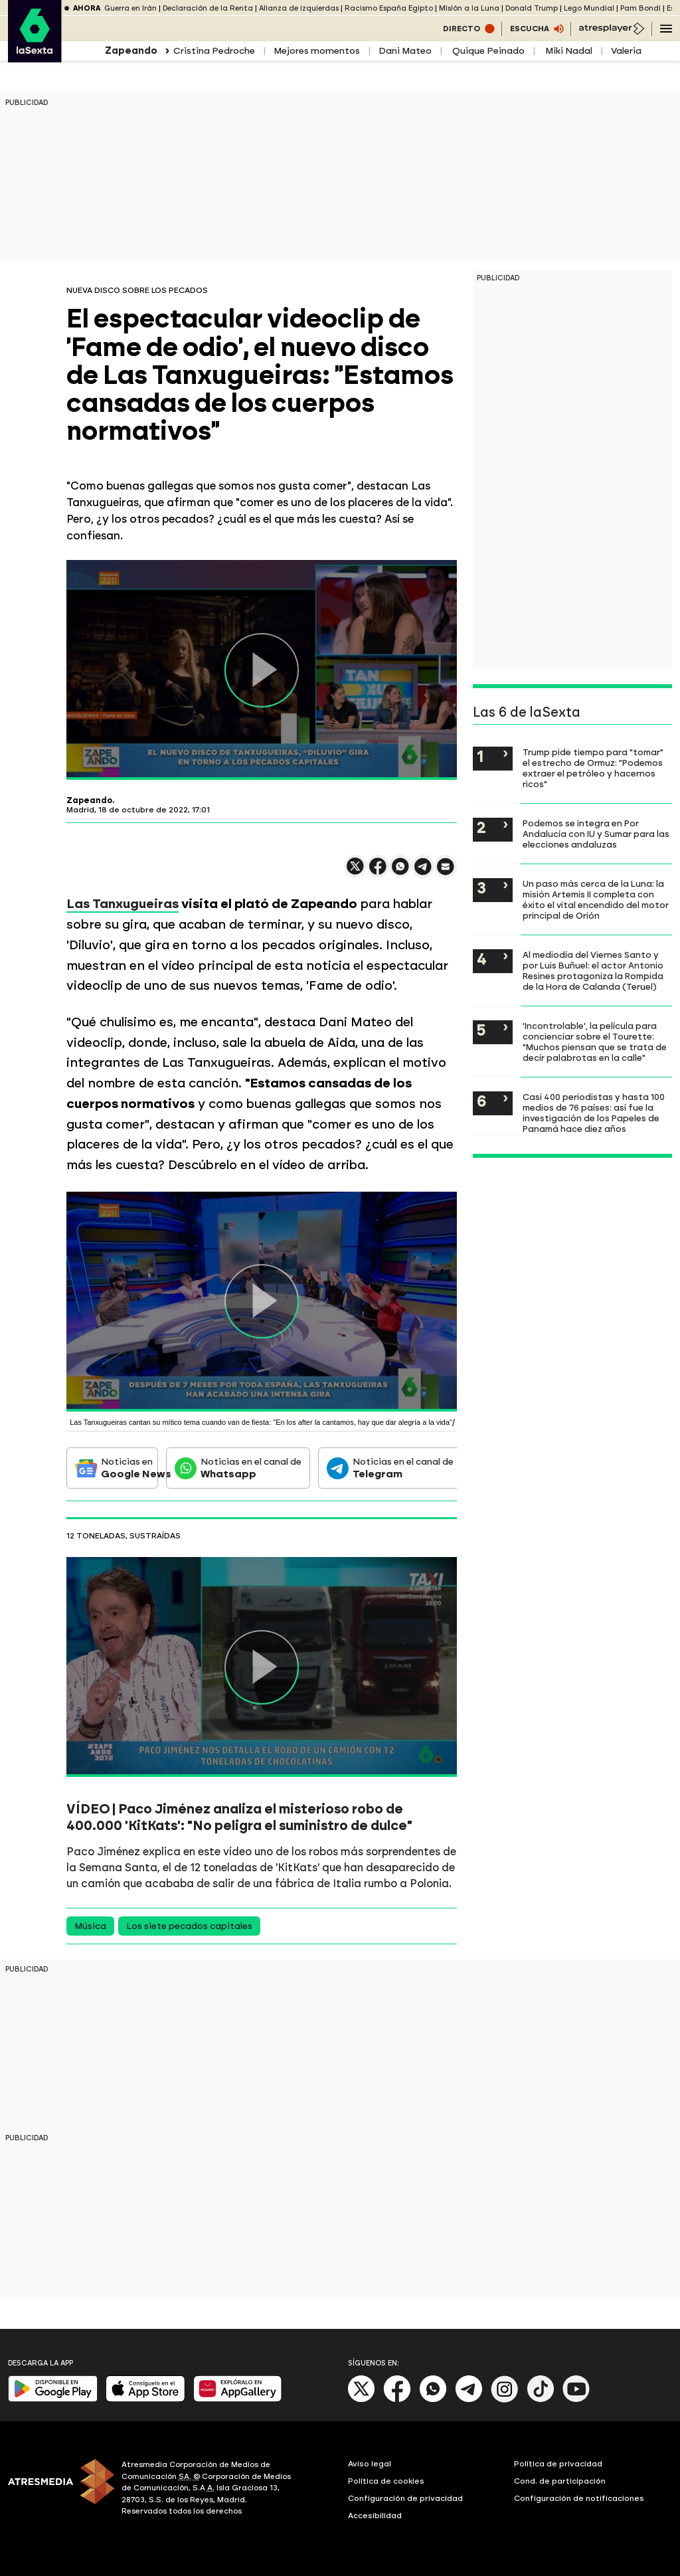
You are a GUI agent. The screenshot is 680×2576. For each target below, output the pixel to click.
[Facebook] (397, 2399)
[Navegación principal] (666, 28)
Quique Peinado (487, 50)
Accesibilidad (375, 2515)
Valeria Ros (636, 50)
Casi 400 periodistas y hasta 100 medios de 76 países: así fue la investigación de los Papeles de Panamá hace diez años (594, 1112)
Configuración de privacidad (405, 2498)
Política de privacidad (558, 2463)
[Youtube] (576, 2399)
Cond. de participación (560, 2481)
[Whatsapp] (433, 2399)
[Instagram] (505, 2399)
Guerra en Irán (130, 8)
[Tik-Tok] (540, 2399)
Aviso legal (369, 2463)
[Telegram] (469, 2399)
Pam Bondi (640, 8)
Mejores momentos (317, 50)
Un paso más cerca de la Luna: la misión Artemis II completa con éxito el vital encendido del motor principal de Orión (596, 899)
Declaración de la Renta (208, 8)
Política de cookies (386, 2481)
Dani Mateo (405, 50)
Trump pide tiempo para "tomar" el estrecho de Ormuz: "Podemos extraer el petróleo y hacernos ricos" (593, 768)
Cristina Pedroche (214, 50)
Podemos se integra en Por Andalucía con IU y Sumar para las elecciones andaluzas (596, 834)
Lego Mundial (589, 8)
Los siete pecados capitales (189, 1926)
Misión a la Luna (469, 8)
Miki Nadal (567, 50)
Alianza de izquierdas (299, 8)
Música (90, 1926)
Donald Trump (531, 8)
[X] (361, 2399)
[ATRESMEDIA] (57, 2489)
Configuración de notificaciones (579, 2498)
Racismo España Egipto (389, 8)
